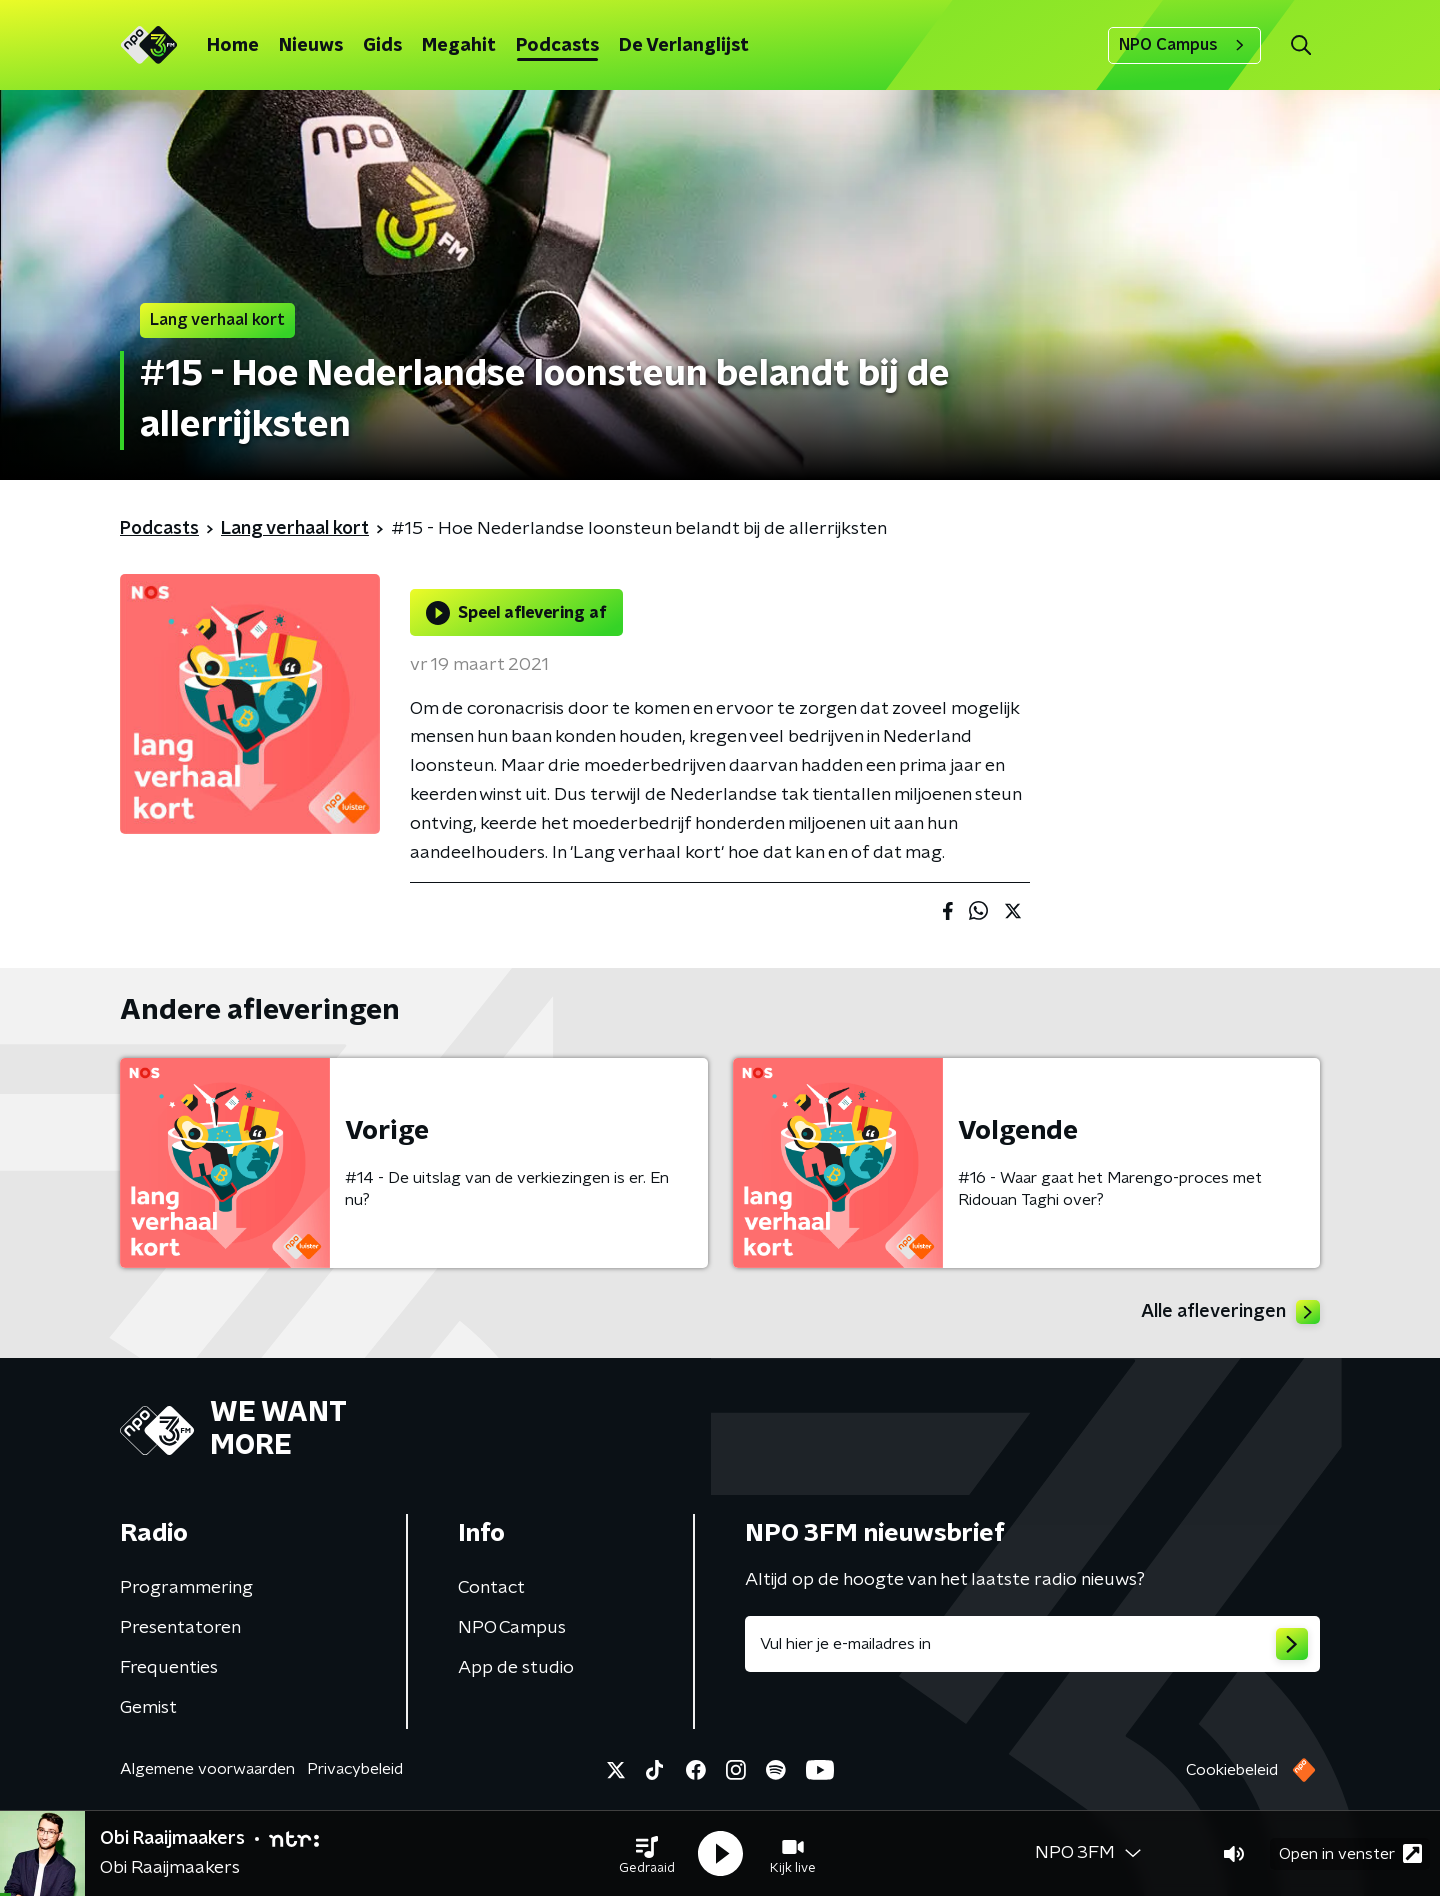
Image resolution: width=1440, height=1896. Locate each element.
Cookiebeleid (1232, 1770)
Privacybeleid (355, 1769)
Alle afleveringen (1230, 1312)
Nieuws (311, 46)
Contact (491, 1588)
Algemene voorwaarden (207, 1769)
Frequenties (169, 1668)
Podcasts (557, 46)
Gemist (148, 1708)
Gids (382, 46)
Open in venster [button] (1350, 1853)
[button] (647, 1854)
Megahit (459, 46)
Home (233, 46)
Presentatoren (180, 1628)
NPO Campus (1184, 45)
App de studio (516, 1668)
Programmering (186, 1588)
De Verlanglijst (684, 46)
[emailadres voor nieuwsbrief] (1032, 1644)
